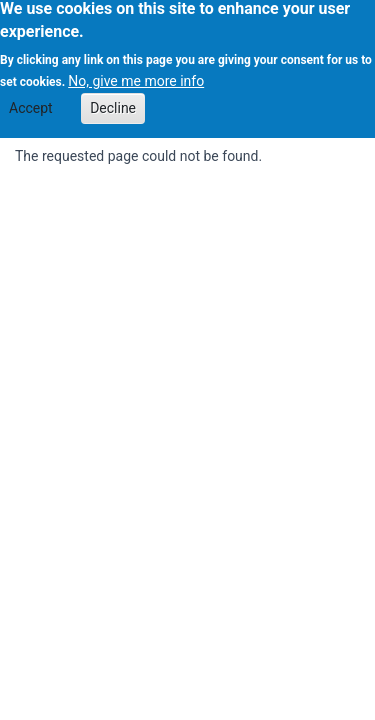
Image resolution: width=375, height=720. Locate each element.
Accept (31, 102)
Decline (113, 102)
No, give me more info (136, 76)
